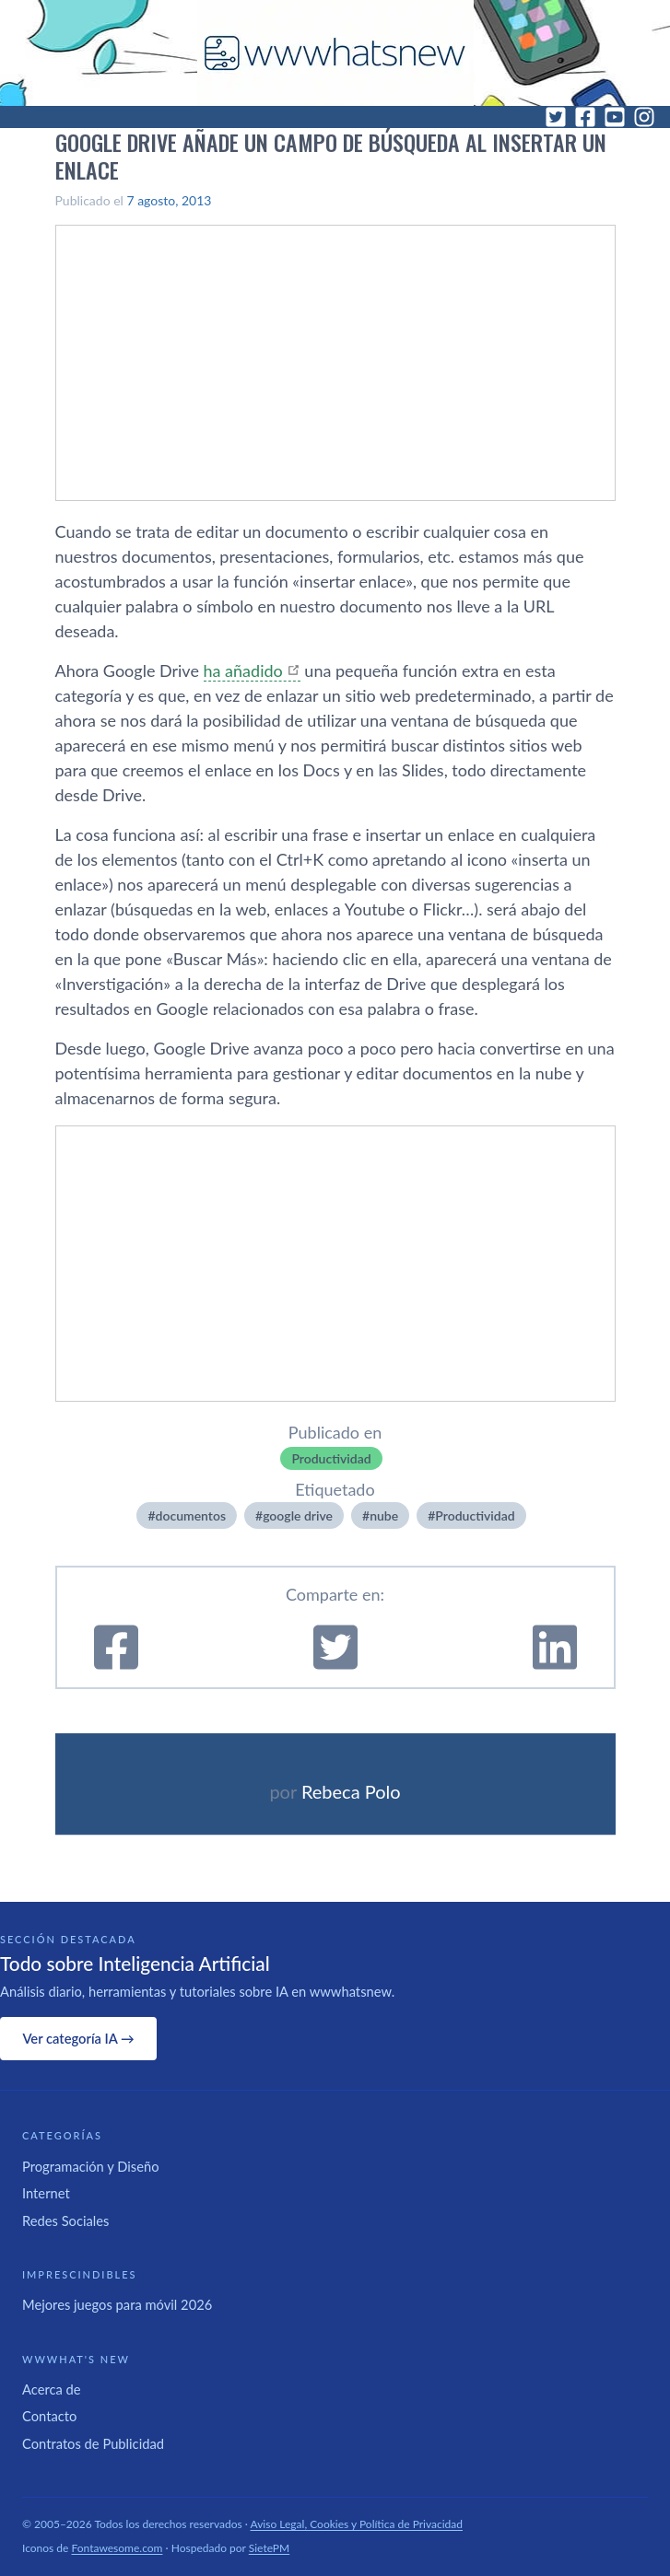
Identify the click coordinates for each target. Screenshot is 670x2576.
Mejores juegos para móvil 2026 (117, 2304)
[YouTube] (615, 117)
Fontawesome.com (117, 2548)
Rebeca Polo (351, 1791)
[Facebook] (585, 117)
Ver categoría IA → (78, 2038)
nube (384, 1515)
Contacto (49, 2415)
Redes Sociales (65, 2220)
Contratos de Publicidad (93, 2443)
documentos (191, 1515)
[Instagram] (644, 117)
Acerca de (51, 2389)
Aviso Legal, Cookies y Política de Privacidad (357, 2524)
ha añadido (243, 670)
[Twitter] (556, 117)
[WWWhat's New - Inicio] (335, 53)
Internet (46, 2193)
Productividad (330, 1458)
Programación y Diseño (90, 2166)
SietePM (269, 2548)
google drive (298, 1515)
